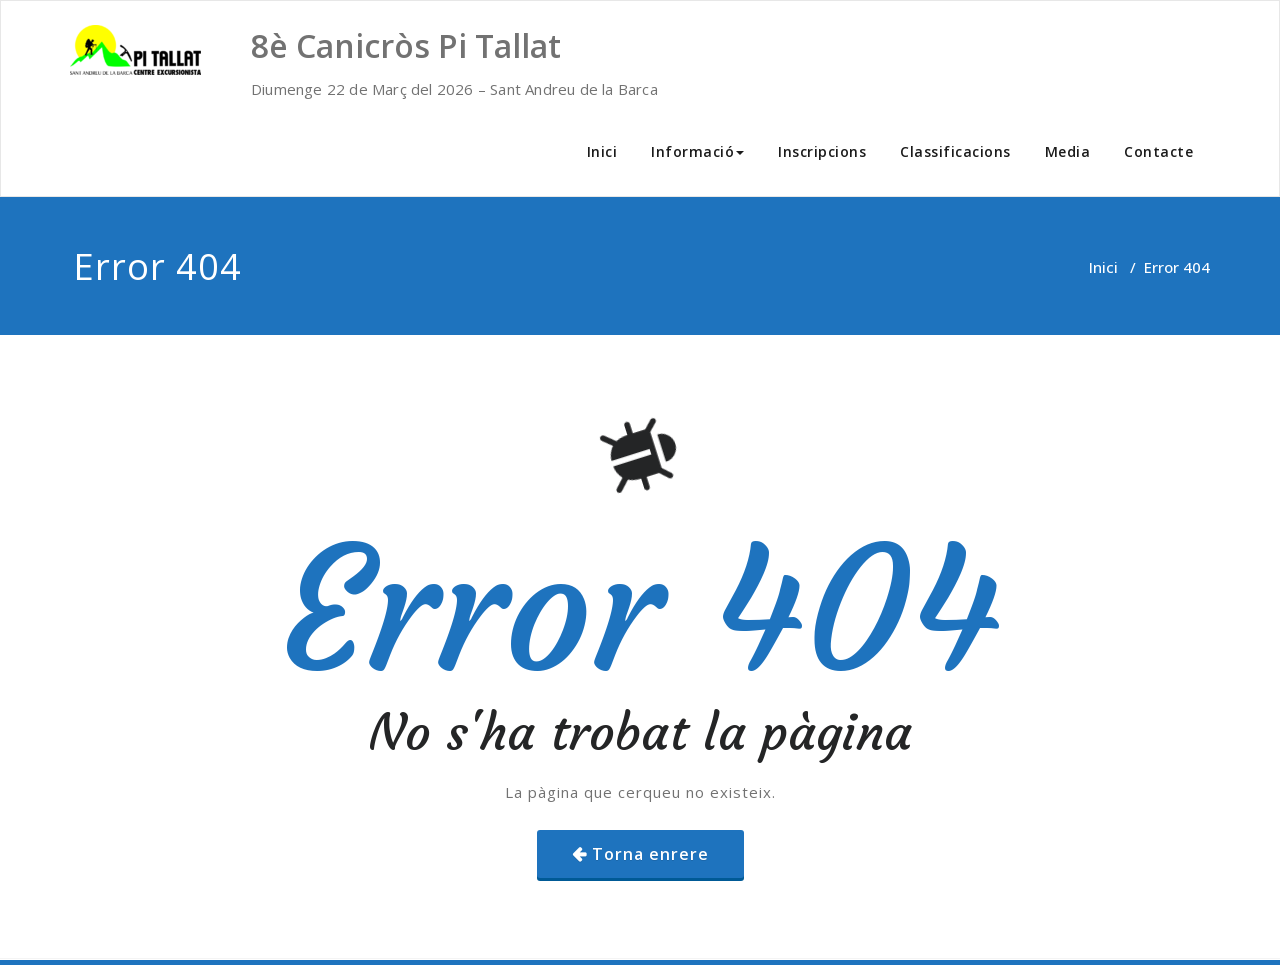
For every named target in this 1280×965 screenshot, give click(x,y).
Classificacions (955, 151)
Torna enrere (650, 854)
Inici (602, 151)
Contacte (1158, 151)
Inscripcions (822, 151)
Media (1068, 151)
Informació (697, 151)
